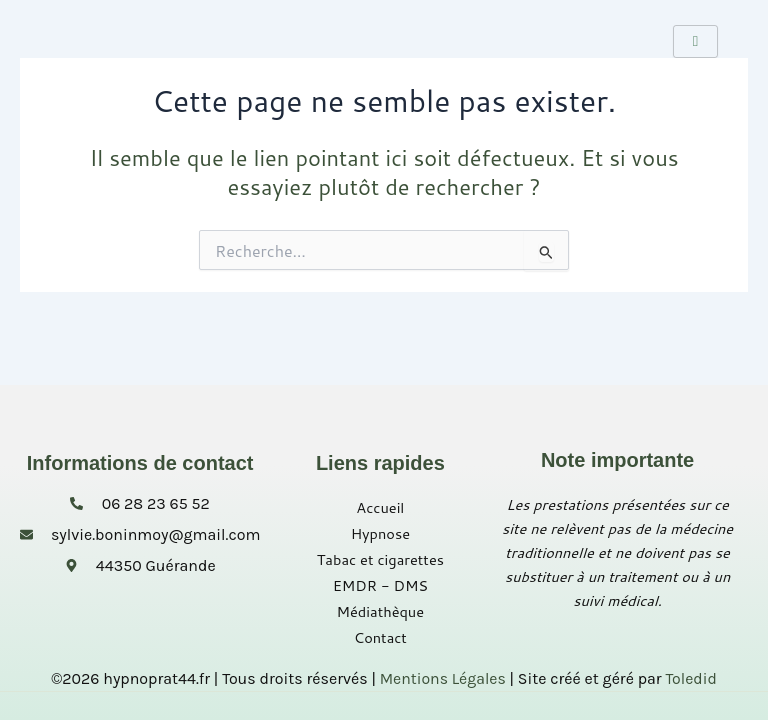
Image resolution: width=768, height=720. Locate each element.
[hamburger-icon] (695, 41)
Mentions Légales (442, 678)
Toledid (692, 678)
